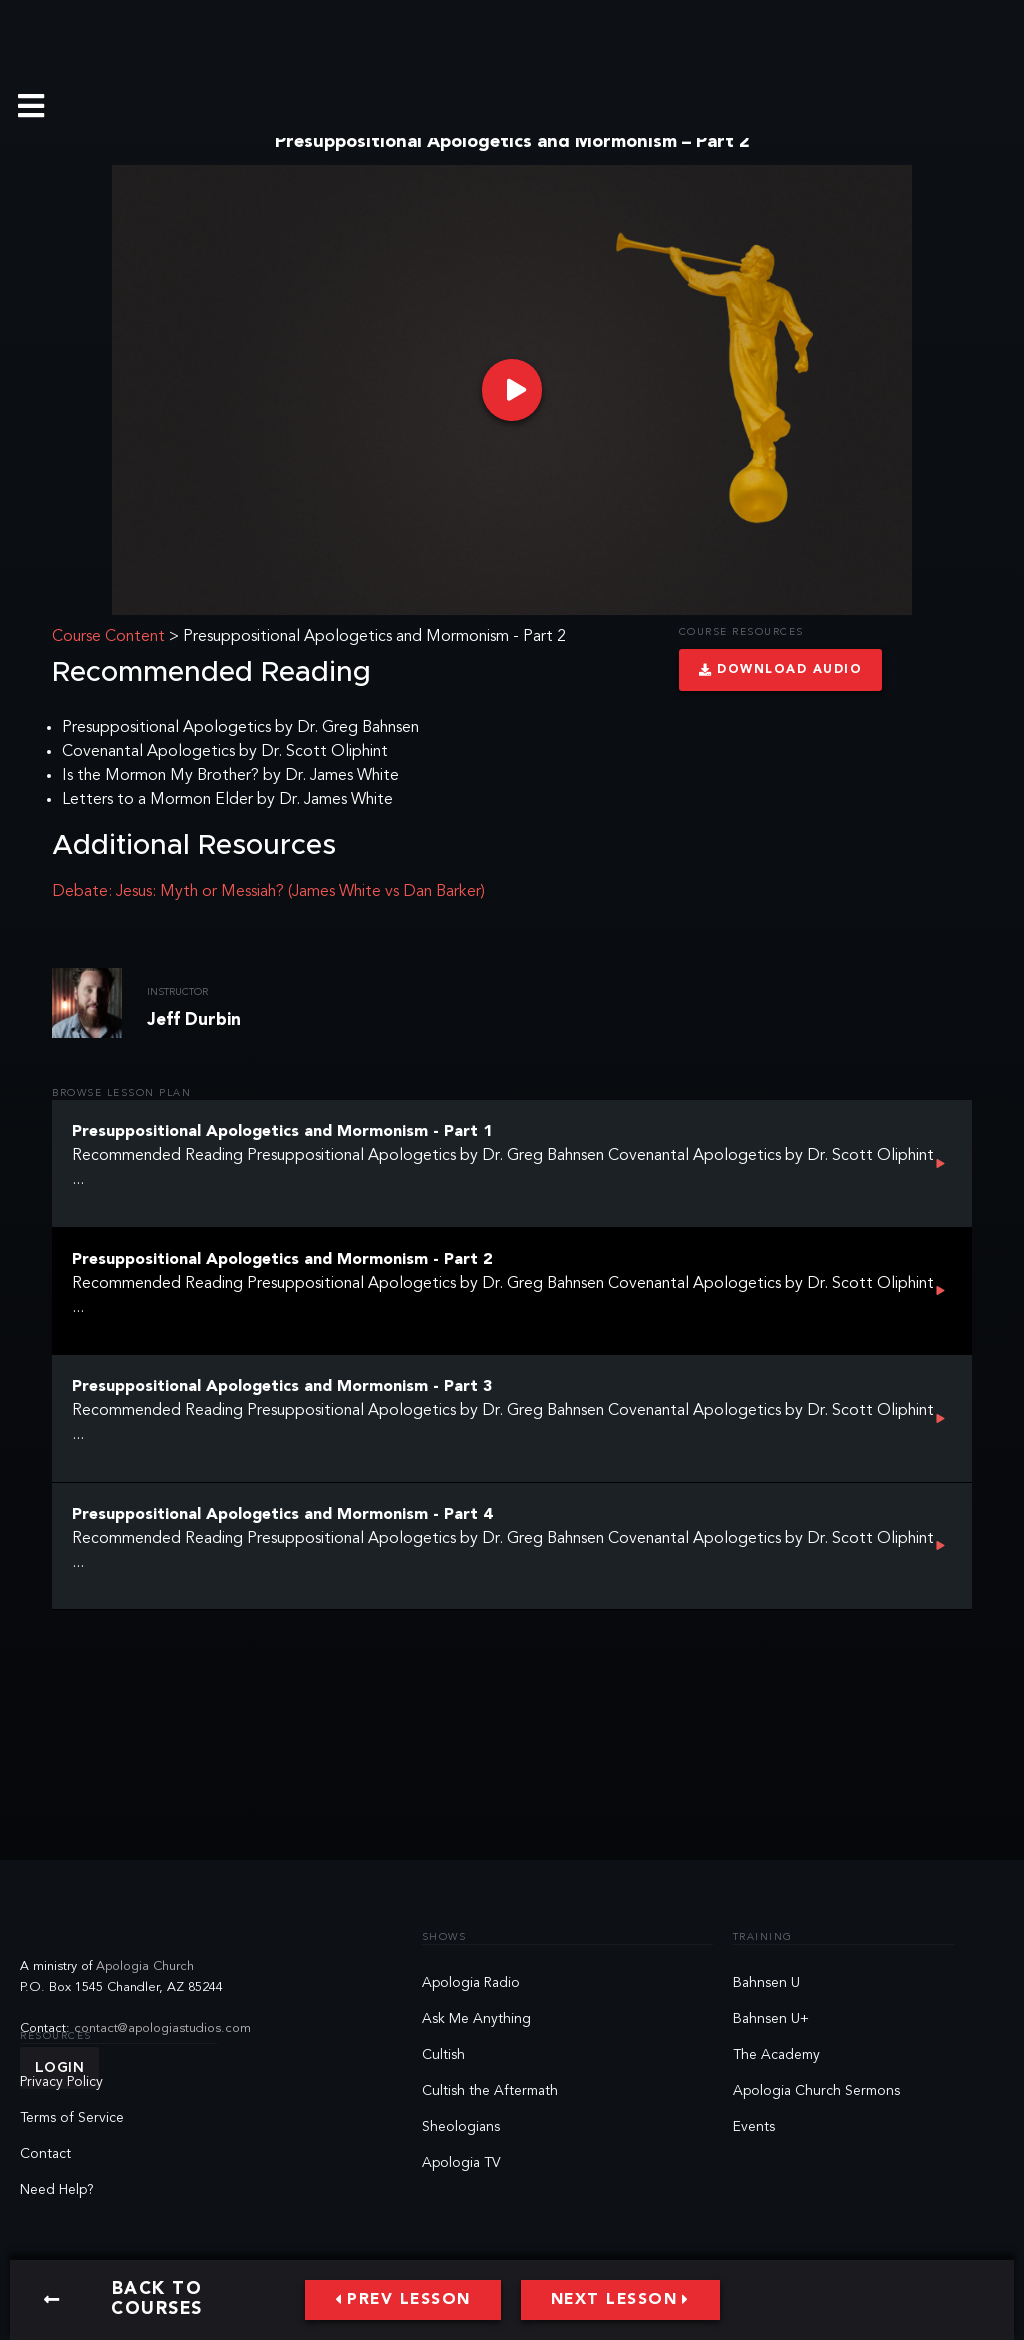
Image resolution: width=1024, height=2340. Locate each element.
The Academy (776, 2055)
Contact (45, 2154)
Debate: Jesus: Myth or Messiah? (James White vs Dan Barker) (268, 892)
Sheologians (461, 2127)
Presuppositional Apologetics (166, 728)
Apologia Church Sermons (816, 2091)
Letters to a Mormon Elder (157, 800)
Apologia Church (145, 1966)
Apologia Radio (471, 1983)
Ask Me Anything (476, 2019)
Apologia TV (461, 2163)
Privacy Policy (61, 2082)
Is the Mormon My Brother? (160, 776)
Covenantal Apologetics (148, 752)
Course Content (108, 637)
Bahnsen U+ (771, 2019)
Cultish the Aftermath (490, 2091)
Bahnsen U (766, 1983)
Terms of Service (72, 2118)
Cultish (443, 2055)
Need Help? (57, 2190)
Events (754, 2127)
